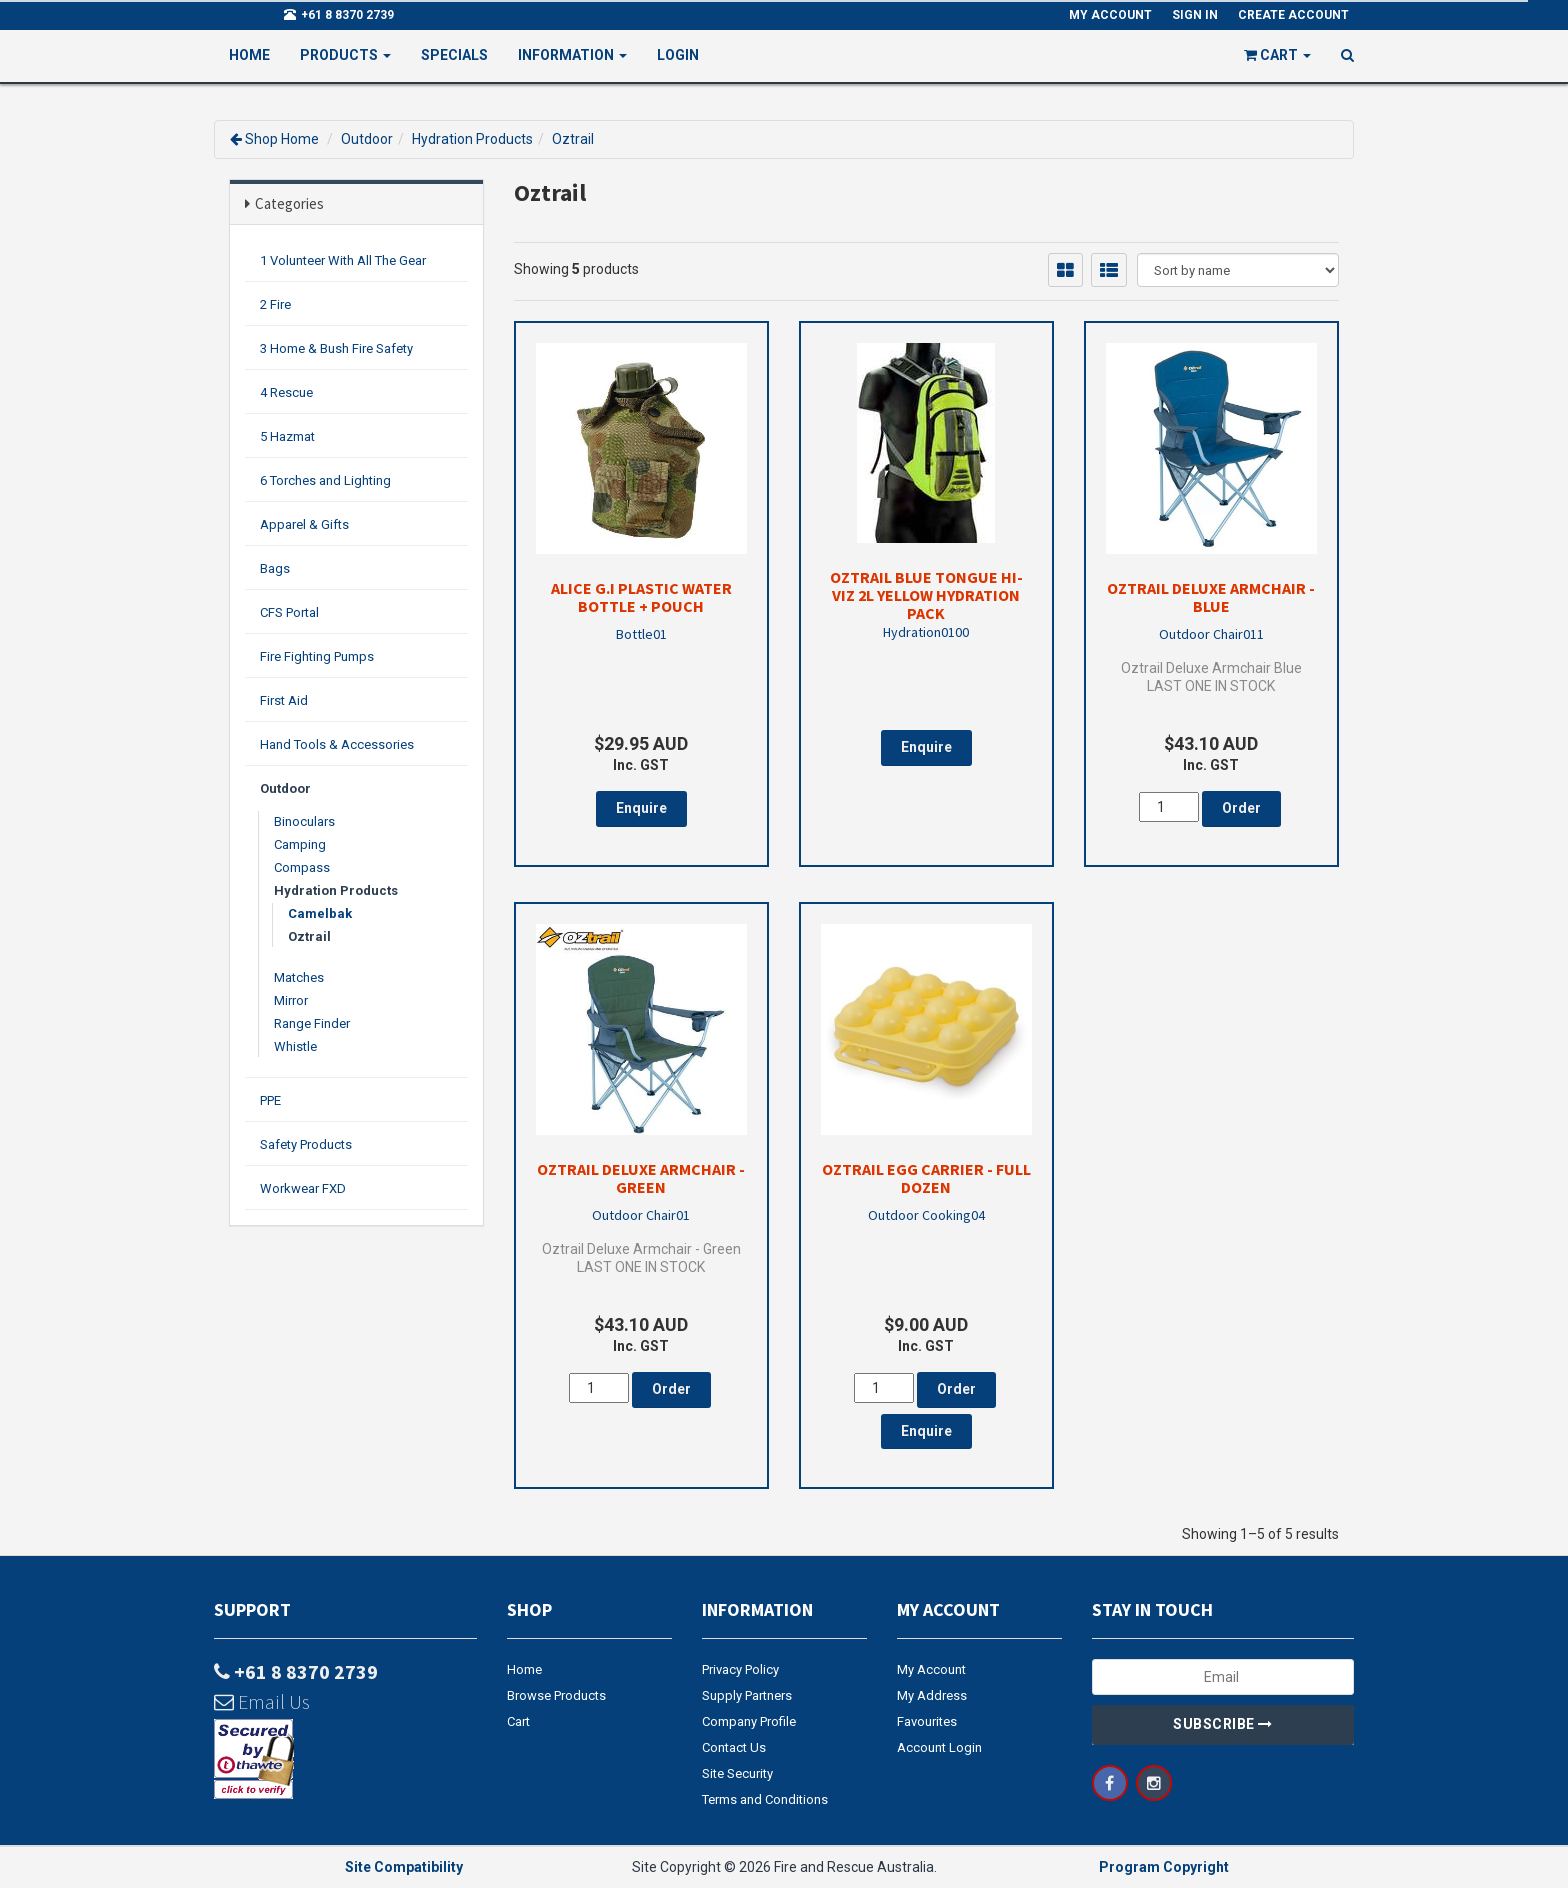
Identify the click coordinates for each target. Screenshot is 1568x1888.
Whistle (295, 1046)
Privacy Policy (740, 1669)
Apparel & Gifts (304, 524)
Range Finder (312, 1023)
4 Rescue (286, 392)
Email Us (262, 1701)
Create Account (1293, 15)
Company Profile (749, 1721)
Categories (289, 203)
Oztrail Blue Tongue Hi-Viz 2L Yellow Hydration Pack (926, 595)
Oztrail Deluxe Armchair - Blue (1211, 597)
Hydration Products (472, 139)
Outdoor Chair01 (641, 1215)
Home (249, 55)
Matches (299, 977)
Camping (300, 844)
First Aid (284, 700)
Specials (454, 55)
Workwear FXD (303, 1188)
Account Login (939, 1747)
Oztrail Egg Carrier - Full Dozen (926, 1178)
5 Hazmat (287, 436)
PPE (270, 1100)
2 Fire (275, 304)
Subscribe (1223, 1724)
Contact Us (734, 1747)
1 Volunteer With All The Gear (343, 260)
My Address (932, 1695)
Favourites (927, 1721)
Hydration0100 (926, 632)
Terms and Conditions (765, 1799)
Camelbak (320, 913)
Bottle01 (641, 634)
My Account (931, 1669)
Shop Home (282, 139)
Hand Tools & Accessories (337, 744)
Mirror (291, 1000)
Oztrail (573, 139)
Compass (302, 867)
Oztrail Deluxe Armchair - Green (641, 1178)
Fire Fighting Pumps (317, 656)
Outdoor (367, 139)
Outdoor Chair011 (1211, 634)
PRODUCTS (345, 55)
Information (572, 55)
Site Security (737, 1773)
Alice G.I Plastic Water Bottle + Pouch (641, 597)
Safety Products (306, 1144)
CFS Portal (289, 612)
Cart (518, 1721)
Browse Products (556, 1695)
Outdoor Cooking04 (926, 1215)
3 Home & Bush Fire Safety (336, 348)
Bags (275, 568)
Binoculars (304, 821)
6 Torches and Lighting (325, 480)
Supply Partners (747, 1695)
